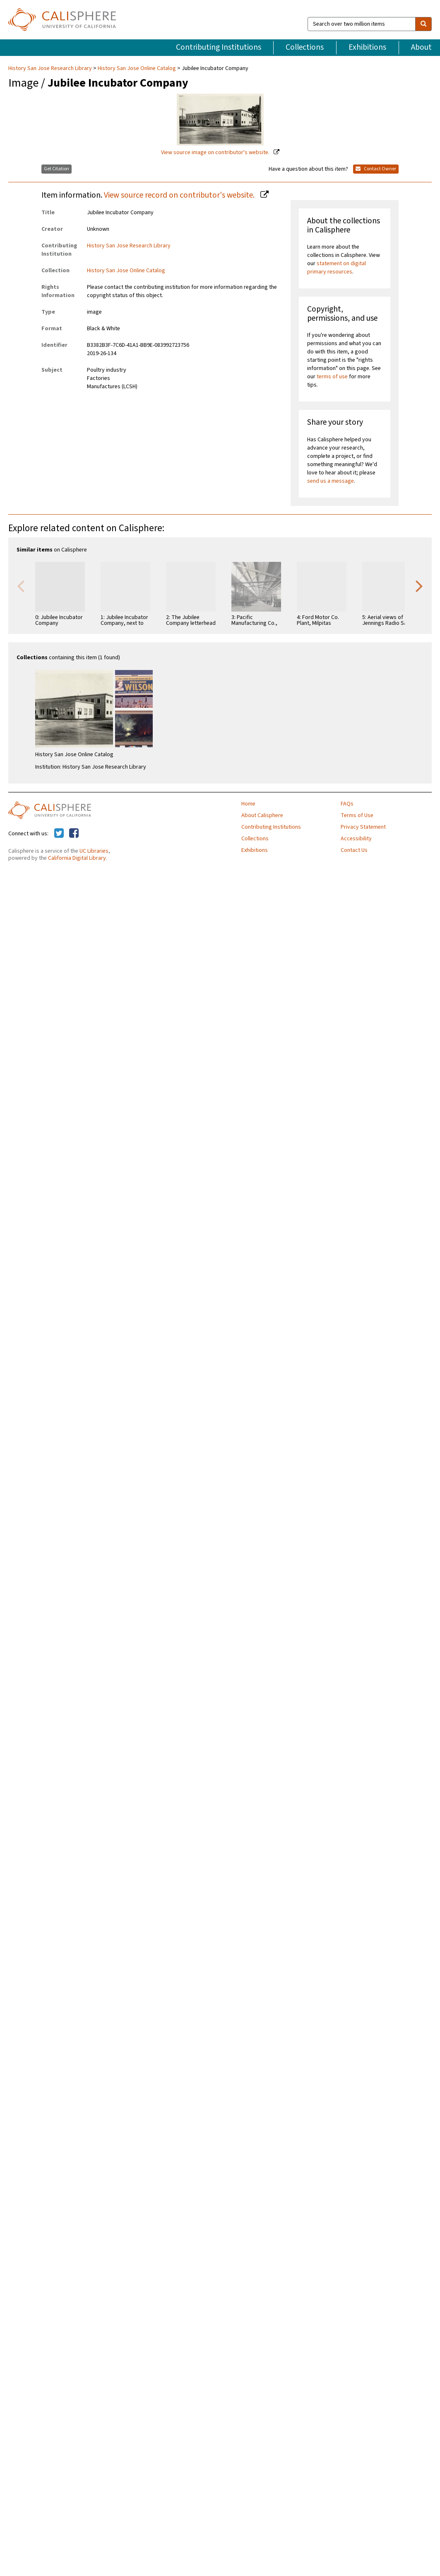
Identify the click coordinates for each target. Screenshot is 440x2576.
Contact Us (354, 850)
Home (248, 804)
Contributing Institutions (218, 47)
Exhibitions (367, 47)
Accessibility (356, 839)
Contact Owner (376, 168)
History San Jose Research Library (50, 68)
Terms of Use (357, 815)
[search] (423, 24)
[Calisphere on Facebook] (74, 834)
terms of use (332, 376)
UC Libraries (93, 851)
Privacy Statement (363, 827)
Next (419, 585)
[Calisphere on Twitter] (59, 834)
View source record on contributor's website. (180, 195)
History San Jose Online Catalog (137, 68)
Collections (305, 47)
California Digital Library (77, 858)
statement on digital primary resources (336, 267)
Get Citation (56, 168)
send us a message (330, 481)
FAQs (347, 804)
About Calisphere (262, 815)
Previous (21, 585)
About (421, 47)
